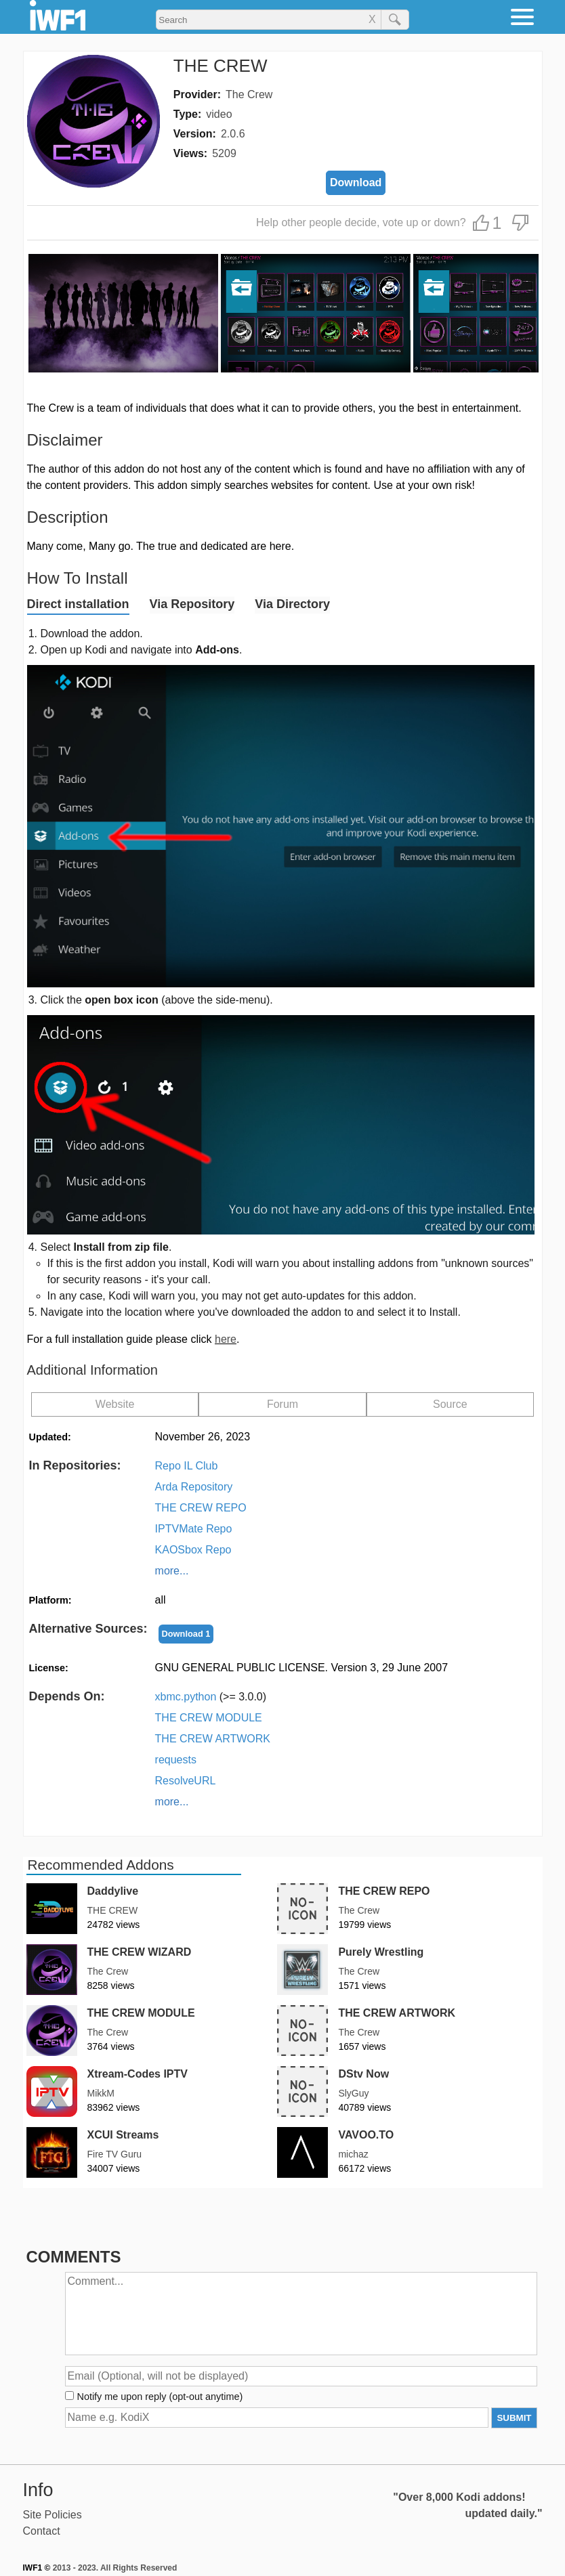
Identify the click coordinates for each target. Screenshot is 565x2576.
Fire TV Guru (114, 2154)
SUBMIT (514, 2418)
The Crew (249, 94)
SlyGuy (353, 2093)
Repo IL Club (186, 1466)
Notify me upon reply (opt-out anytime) (160, 2396)
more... (172, 1570)
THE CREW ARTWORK (212, 1738)
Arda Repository (194, 1487)
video (219, 114)
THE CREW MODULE (208, 1717)
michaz (353, 2154)
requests (175, 1759)
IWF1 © (37, 2568)
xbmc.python (211, 1696)
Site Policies (52, 2514)
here (225, 1339)
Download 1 (186, 1634)
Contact (41, 2531)
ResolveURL (185, 1780)
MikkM (100, 2093)
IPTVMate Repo (193, 1528)
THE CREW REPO (201, 1508)
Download (355, 182)
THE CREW (112, 1910)
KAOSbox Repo (193, 1549)
